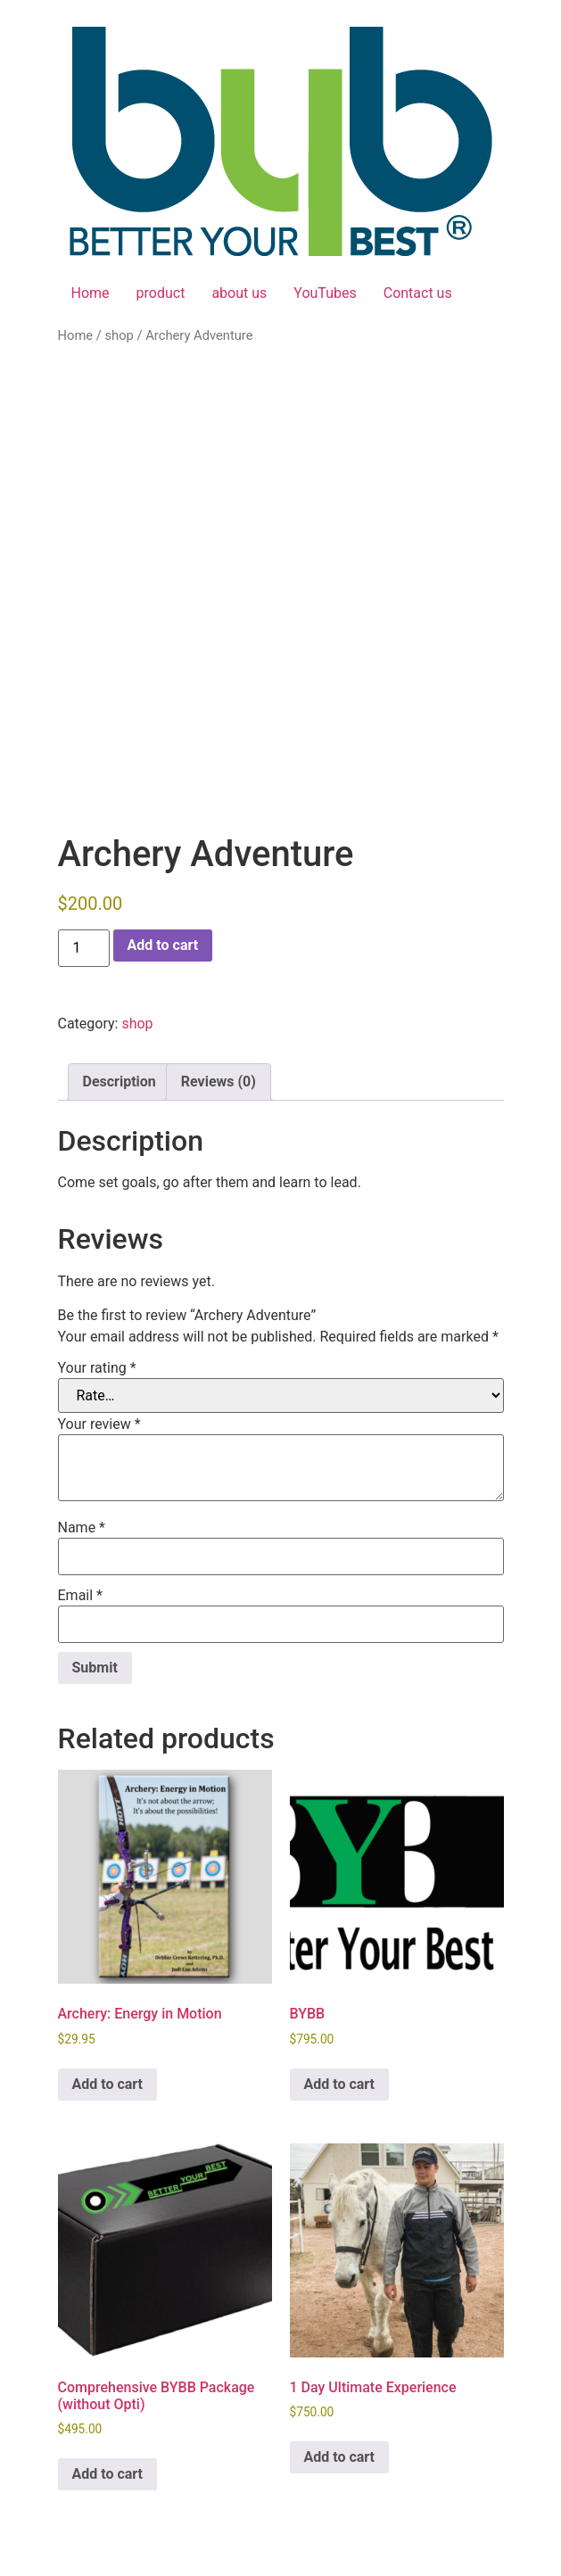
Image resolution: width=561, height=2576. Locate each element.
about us (239, 293)
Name (82, 1528)
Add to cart (163, 945)
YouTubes (324, 293)
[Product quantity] (84, 948)
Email (80, 1596)
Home (90, 293)
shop (118, 335)
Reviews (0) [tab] (218, 1081)
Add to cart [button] (108, 2084)
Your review (99, 1424)
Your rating (97, 1368)
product (161, 293)
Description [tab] (119, 1081)
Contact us (418, 293)
